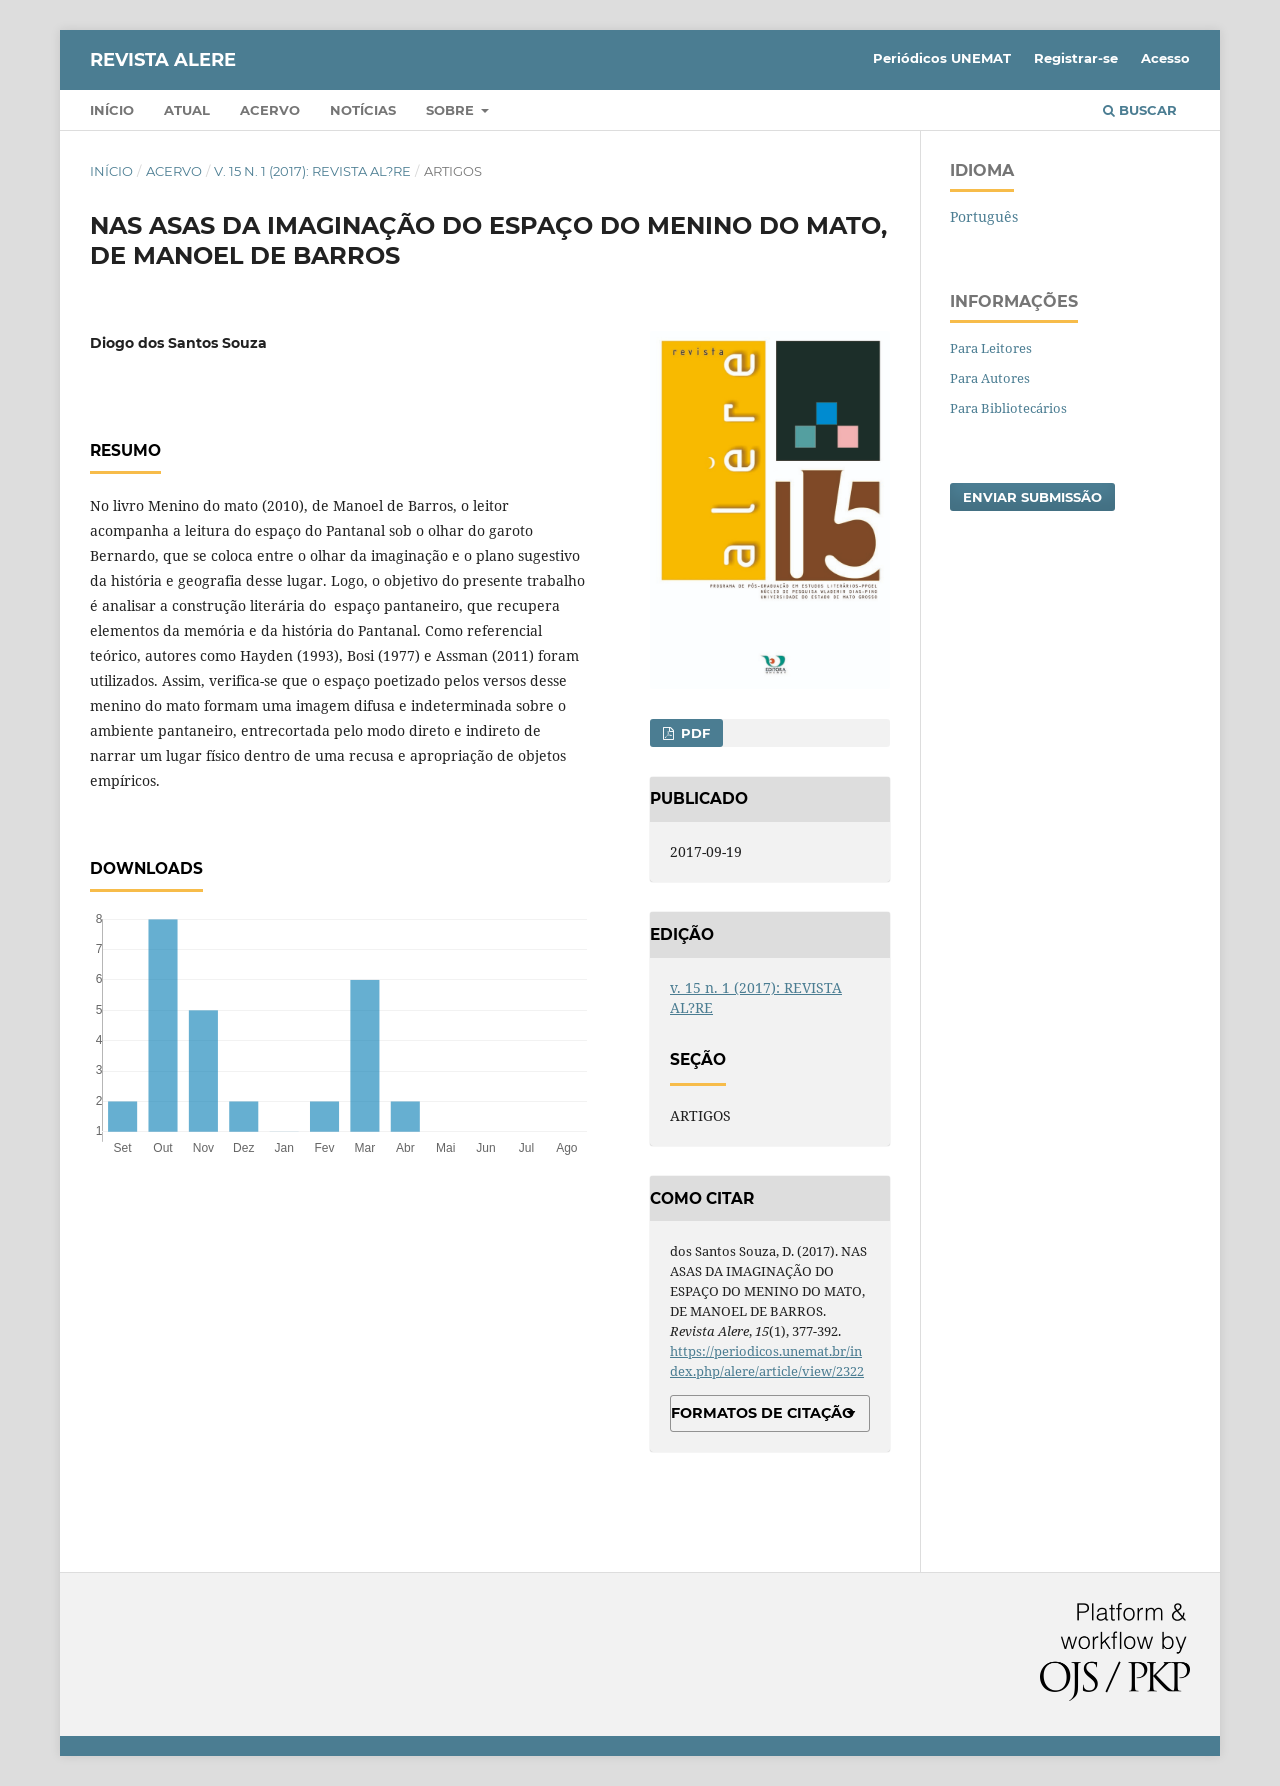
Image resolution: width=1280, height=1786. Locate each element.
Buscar (1140, 110)
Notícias (363, 110)
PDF (693, 733)
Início (112, 110)
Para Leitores (991, 348)
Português (984, 216)
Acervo (270, 110)
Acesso (1165, 58)
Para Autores (990, 378)
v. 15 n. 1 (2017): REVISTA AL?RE (312, 171)
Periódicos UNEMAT (942, 58)
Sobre (452, 110)
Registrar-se (1076, 58)
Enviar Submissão (1032, 497)
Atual (187, 110)
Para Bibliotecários (1008, 408)
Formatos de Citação (762, 1413)
